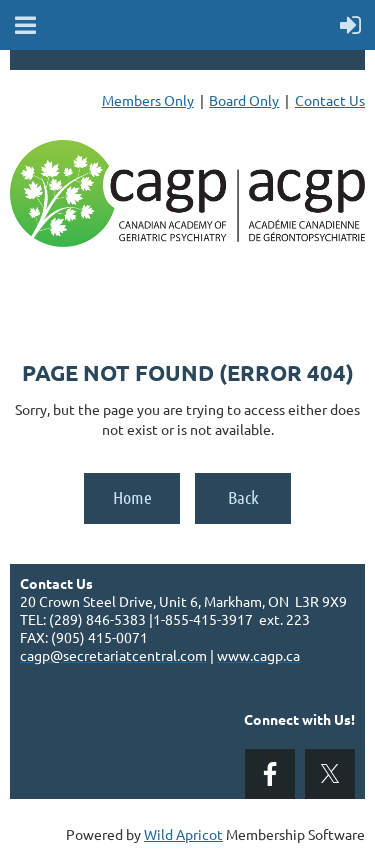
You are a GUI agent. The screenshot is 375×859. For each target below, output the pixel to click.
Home (132, 497)
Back (243, 497)
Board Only (244, 100)
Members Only (148, 100)
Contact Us (330, 100)
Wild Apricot (183, 834)
